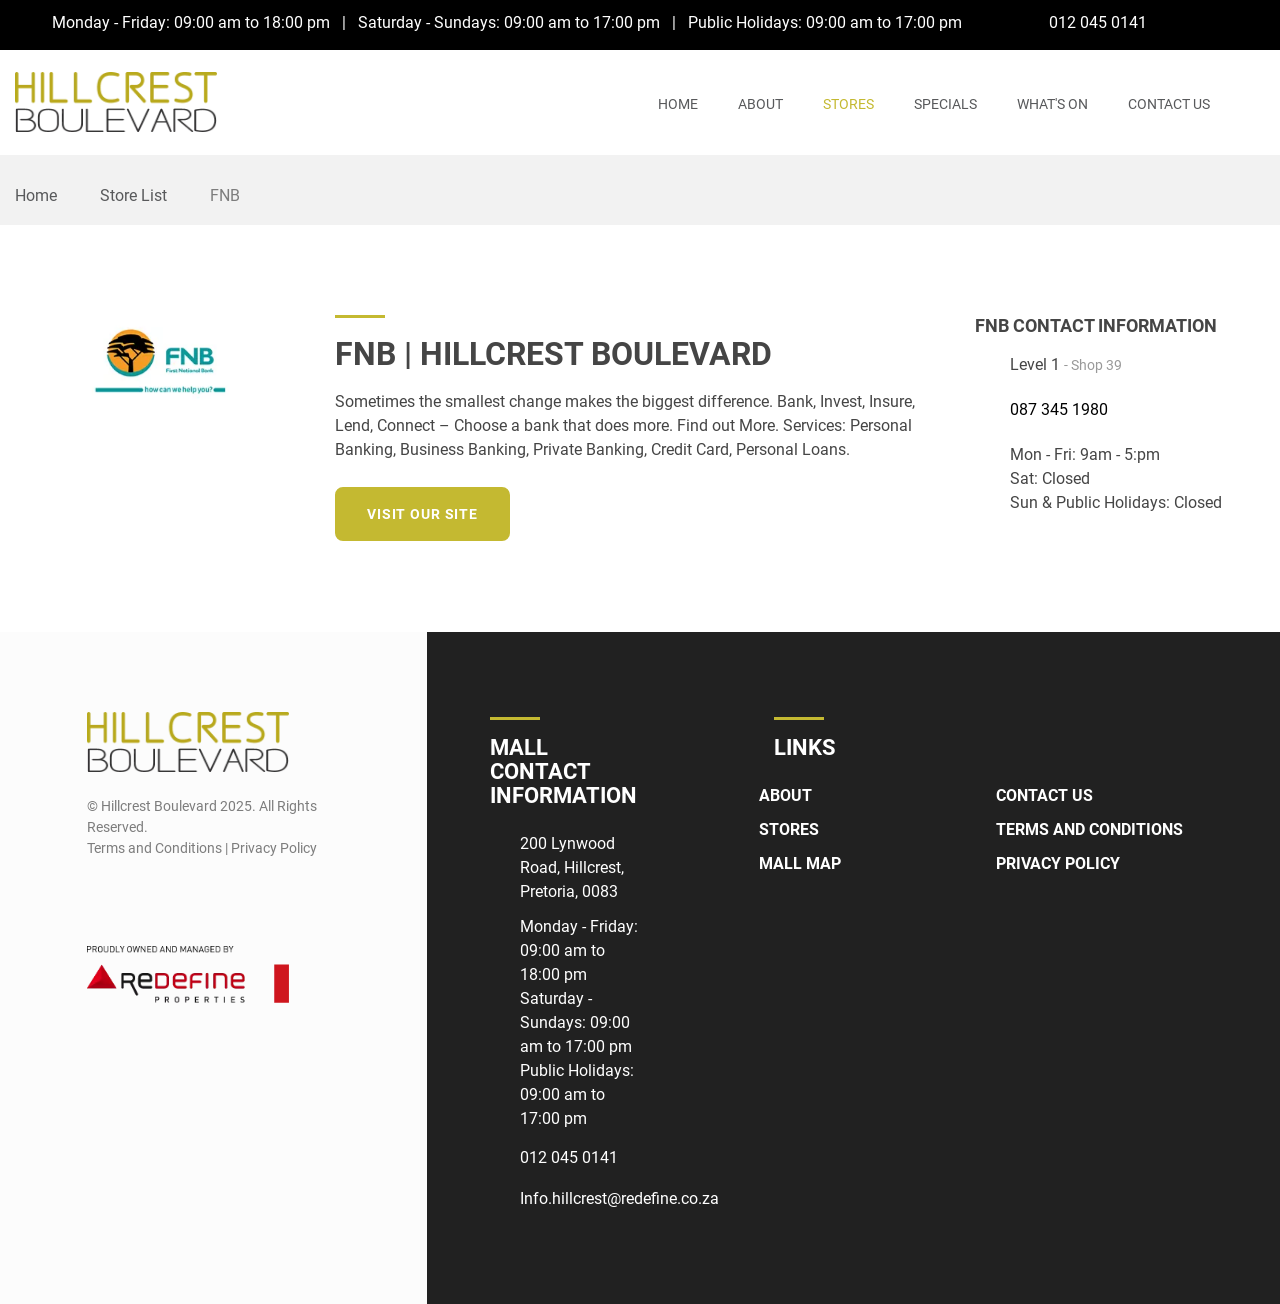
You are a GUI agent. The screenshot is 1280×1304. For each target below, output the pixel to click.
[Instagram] (1251, 22)
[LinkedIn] (894, 510)
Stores (848, 104)
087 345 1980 (1059, 409)
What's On (1052, 104)
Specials (945, 104)
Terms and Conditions (1089, 829)
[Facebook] (1214, 22)
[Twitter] (857, 510)
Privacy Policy (1058, 863)
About (760, 104)
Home (678, 104)
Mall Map (800, 863)
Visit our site (422, 514)
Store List (133, 195)
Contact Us (1169, 104)
